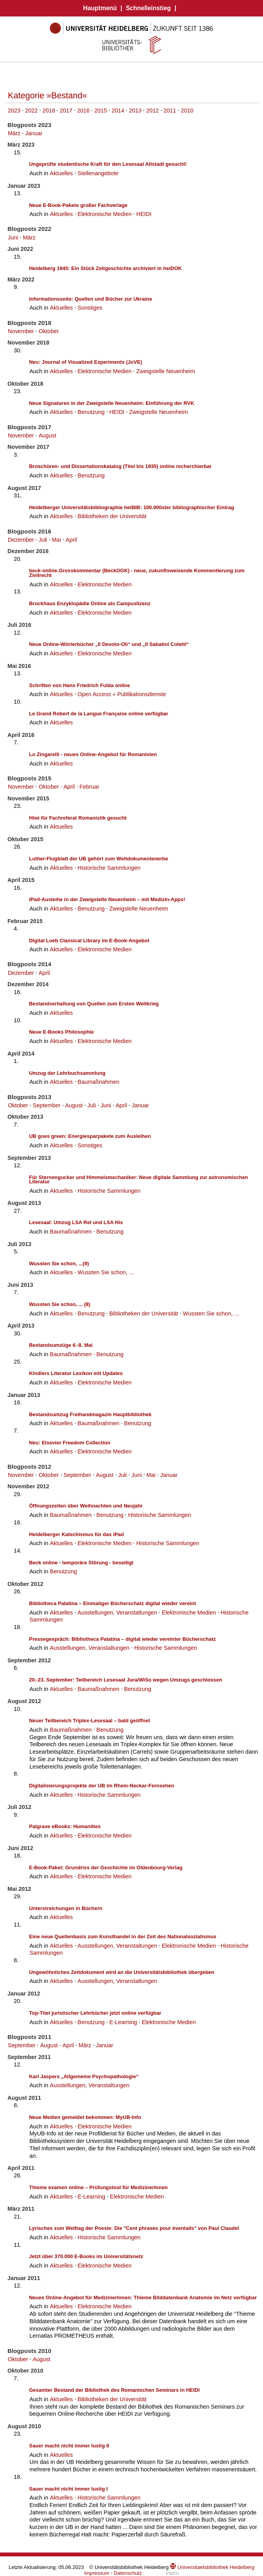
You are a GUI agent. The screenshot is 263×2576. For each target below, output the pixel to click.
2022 (31, 110)
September (46, 1105)
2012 (152, 110)
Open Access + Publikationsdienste (122, 694)
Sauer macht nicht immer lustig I (68, 2489)
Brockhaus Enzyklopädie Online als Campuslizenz (89, 603)
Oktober (48, 331)
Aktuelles (61, 173)
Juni (13, 237)
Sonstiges (90, 308)
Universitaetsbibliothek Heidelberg (212, 2567)
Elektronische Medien (105, 214)
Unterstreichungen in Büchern (65, 1908)
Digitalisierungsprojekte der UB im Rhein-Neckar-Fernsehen (101, 1786)
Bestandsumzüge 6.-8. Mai (61, 1345)
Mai (56, 540)
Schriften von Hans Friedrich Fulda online (79, 685)
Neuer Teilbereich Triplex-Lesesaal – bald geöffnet (89, 1720)
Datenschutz (128, 2573)
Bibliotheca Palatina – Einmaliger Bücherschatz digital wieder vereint (112, 1603)
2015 (100, 110)
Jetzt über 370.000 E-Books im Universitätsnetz (86, 2256)
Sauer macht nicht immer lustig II (69, 2446)
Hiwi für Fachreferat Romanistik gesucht (78, 818)
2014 (117, 110)
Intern (172, 2573)
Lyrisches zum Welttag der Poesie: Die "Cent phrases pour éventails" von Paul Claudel (134, 2228)
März (14, 133)
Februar (89, 787)
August (47, 435)
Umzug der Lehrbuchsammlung (67, 1073)
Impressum (96, 2573)
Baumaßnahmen (99, 1082)
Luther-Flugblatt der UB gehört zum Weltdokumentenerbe (98, 859)
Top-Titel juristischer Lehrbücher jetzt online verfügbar (95, 2013)
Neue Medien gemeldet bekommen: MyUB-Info (85, 2117)
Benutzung (91, 412)
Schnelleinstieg (148, 8)
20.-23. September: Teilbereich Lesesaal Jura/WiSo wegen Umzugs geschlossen (125, 1680)
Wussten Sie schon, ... (106, 1272)
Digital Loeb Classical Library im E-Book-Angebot (89, 940)
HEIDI (143, 214)
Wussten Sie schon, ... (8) (59, 1304)
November (21, 331)
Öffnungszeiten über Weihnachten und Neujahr (85, 1506)
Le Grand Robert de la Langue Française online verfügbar (98, 714)
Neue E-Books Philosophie (61, 1032)
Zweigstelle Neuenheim (165, 371)
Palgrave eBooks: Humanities (64, 1826)
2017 (66, 110)
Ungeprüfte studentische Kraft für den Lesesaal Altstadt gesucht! (108, 164)
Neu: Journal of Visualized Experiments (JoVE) (85, 362)
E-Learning (123, 2022)
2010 (187, 110)
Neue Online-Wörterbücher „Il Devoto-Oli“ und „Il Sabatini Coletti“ (109, 644)
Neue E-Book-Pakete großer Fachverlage (78, 205)
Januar (33, 133)
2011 (170, 110)
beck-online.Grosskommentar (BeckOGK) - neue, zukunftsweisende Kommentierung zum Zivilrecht (137, 573)
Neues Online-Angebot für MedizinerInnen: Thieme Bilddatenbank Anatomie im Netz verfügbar (143, 2297)
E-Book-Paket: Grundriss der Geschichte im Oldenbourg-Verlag (106, 1867)
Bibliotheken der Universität (112, 516)
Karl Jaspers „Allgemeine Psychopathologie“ (84, 2076)
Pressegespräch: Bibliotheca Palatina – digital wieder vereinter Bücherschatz (122, 1639)
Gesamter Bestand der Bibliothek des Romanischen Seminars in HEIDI (114, 2390)
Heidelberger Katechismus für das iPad (76, 1534)
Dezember (21, 540)
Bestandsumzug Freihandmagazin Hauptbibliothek (90, 1414)
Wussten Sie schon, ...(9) (59, 1263)
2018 (48, 110)
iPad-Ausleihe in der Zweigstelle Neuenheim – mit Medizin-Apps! (107, 899)
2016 (83, 110)
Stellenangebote (98, 173)
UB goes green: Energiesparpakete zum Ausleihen (90, 1136)
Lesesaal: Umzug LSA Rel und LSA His (76, 1222)
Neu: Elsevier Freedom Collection (69, 1443)
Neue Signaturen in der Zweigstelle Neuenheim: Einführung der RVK (111, 403)
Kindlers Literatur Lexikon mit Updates (76, 1373)
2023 (14, 110)
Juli (42, 540)
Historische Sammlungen (109, 868)
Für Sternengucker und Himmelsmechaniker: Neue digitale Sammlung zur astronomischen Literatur (138, 1179)
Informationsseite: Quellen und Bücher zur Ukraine (90, 299)
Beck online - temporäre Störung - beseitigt (81, 1563)
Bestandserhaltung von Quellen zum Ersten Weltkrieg (94, 1004)
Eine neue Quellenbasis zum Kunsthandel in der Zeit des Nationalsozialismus (122, 1936)
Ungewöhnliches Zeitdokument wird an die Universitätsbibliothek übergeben (121, 1972)
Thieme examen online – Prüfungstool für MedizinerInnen (98, 2187)
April (71, 540)
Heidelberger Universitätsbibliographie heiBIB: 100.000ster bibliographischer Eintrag (131, 507)
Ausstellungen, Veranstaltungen (117, 1612)
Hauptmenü (100, 8)
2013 (135, 110)
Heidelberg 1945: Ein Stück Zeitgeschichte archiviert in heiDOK (105, 268)
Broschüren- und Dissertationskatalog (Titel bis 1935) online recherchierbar (120, 466)
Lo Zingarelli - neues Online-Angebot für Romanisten (93, 754)
